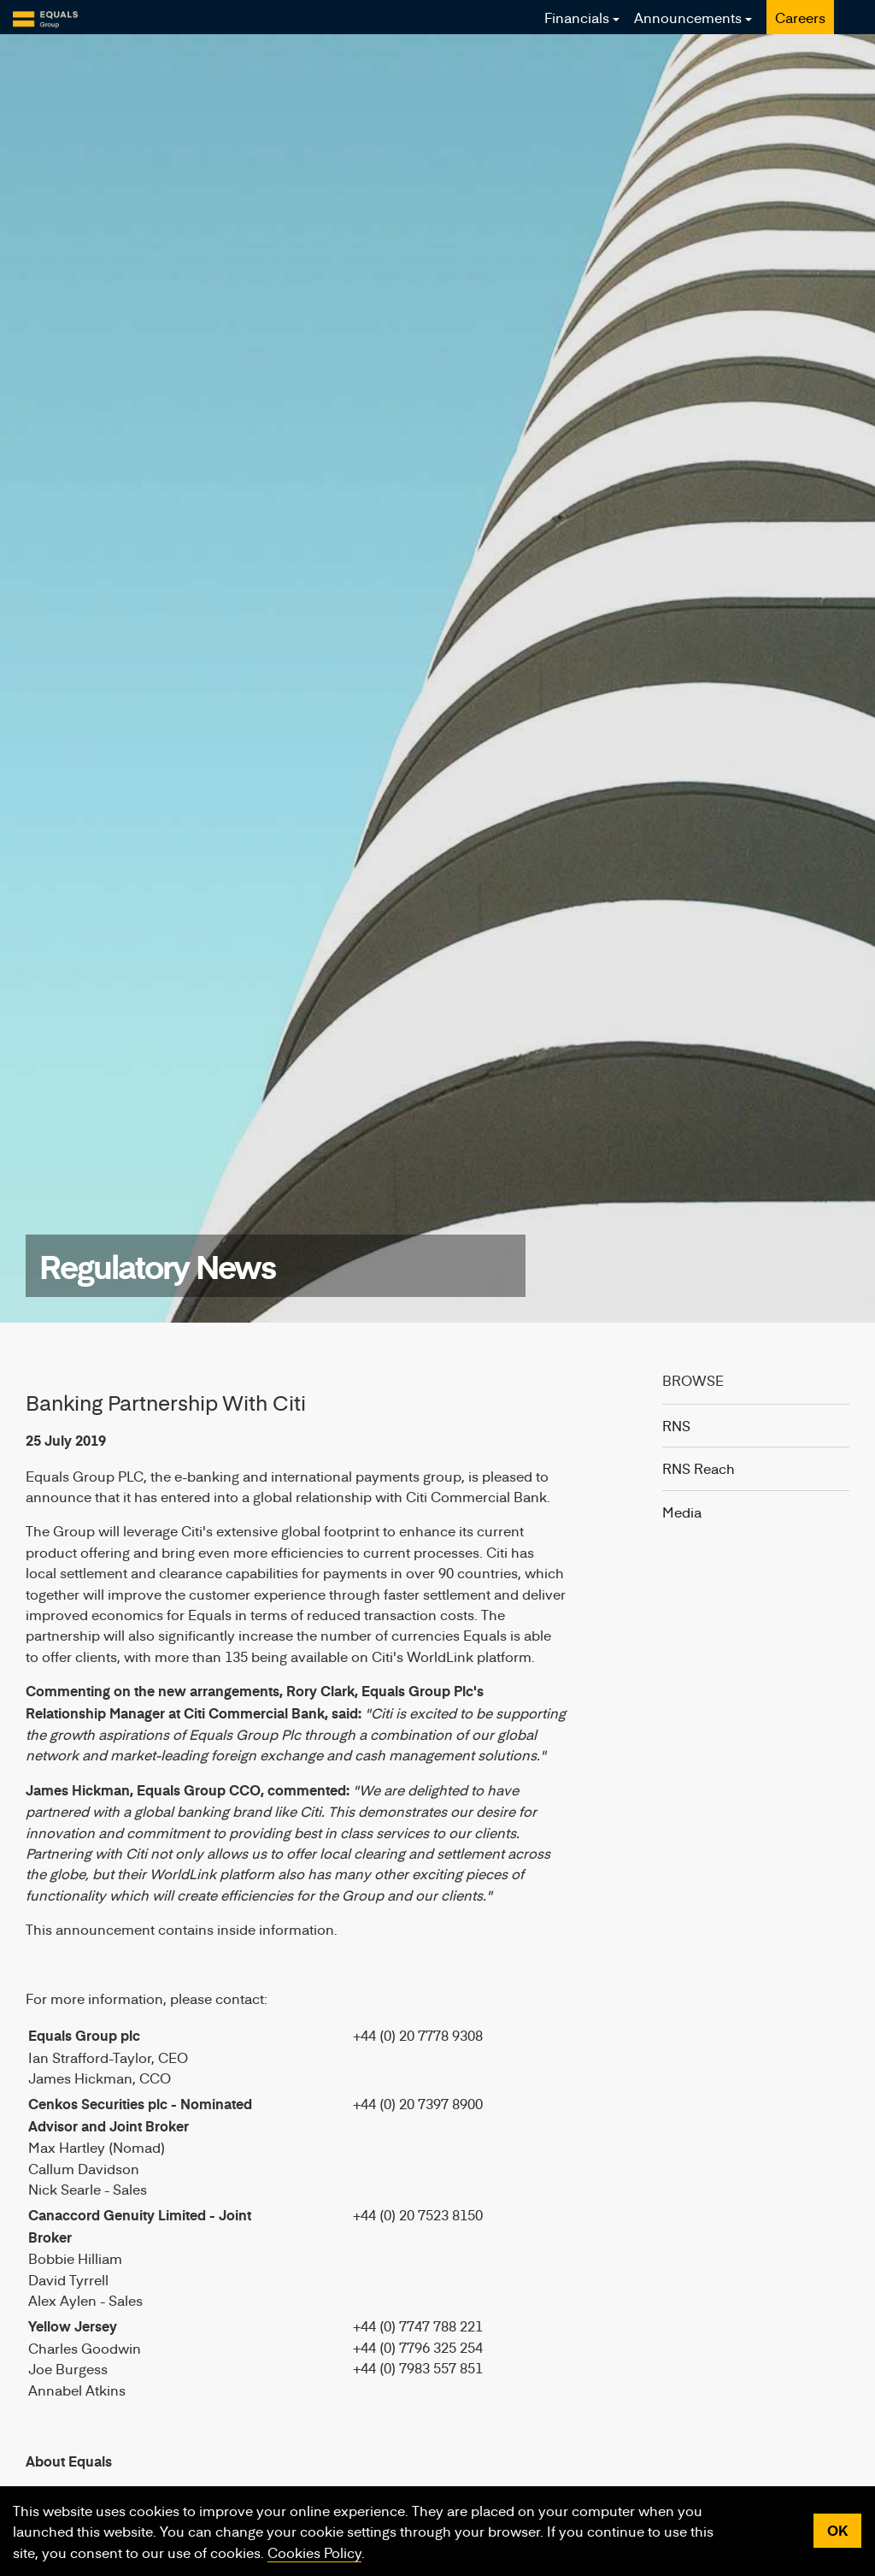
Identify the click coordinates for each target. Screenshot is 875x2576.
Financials (576, 17)
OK (837, 2530)
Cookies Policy (314, 2552)
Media (682, 1511)
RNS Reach (698, 1468)
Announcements (688, 17)
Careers (800, 17)
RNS (676, 1425)
